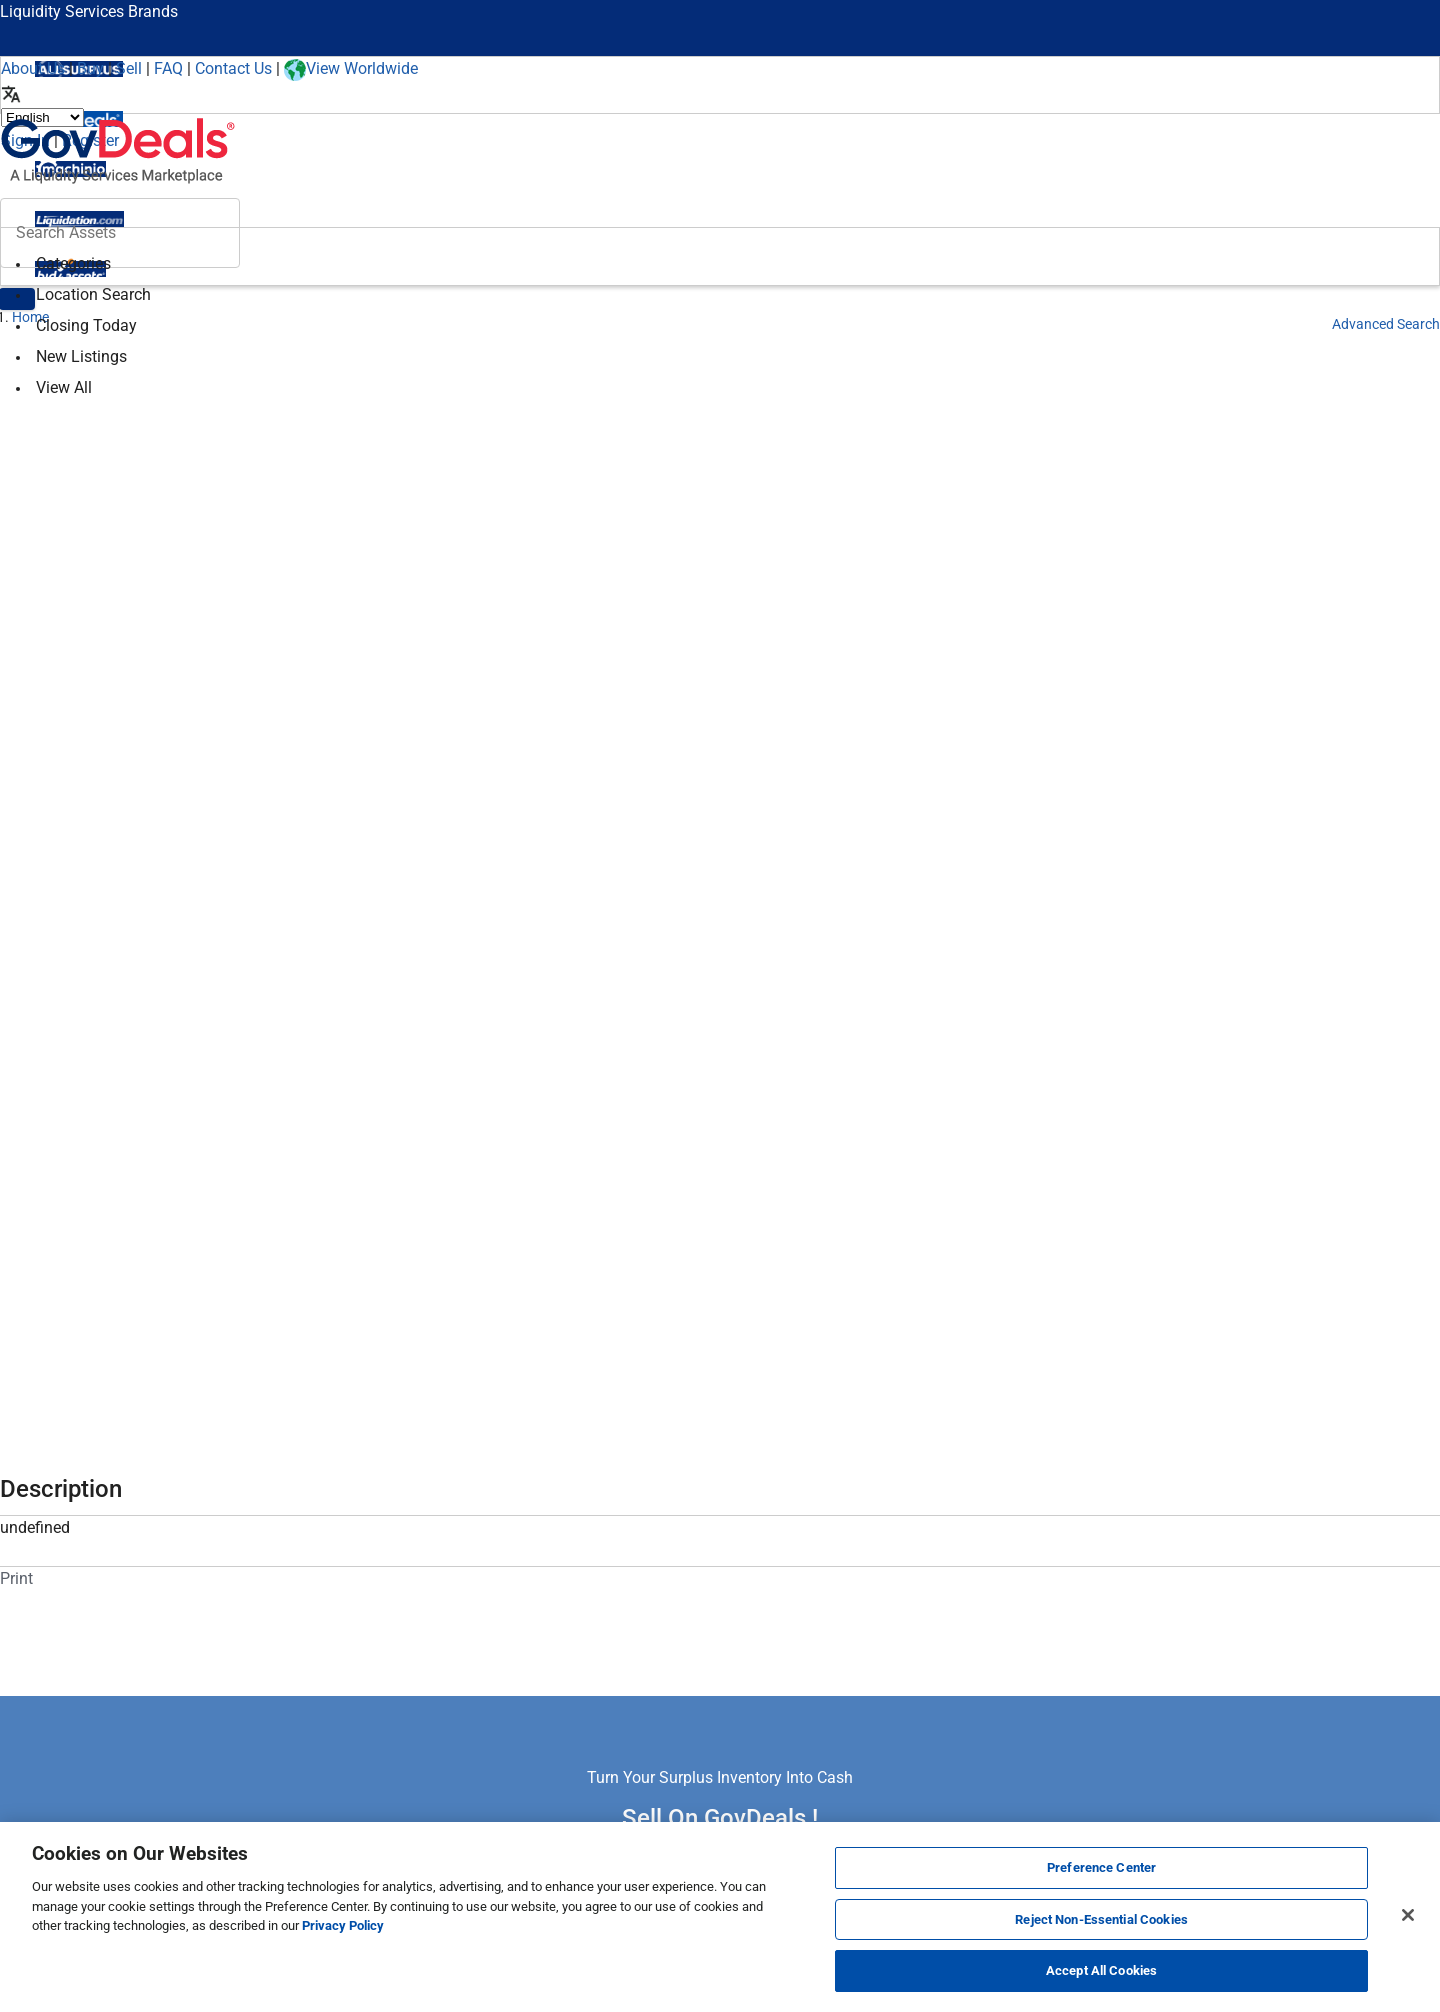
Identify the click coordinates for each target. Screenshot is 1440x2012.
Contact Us (233, 68)
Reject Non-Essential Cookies (1101, 1919)
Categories (73, 263)
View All (64, 387)
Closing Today (86, 325)
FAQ (168, 68)
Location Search (93, 294)
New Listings (81, 356)
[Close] (1408, 1915)
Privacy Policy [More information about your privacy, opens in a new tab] (343, 1925)
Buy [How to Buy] (90, 68)
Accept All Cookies (1101, 1970)
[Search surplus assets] (120, 233)
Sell (129, 68)
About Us (33, 68)
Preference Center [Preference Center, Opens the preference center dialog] (1101, 1867)
